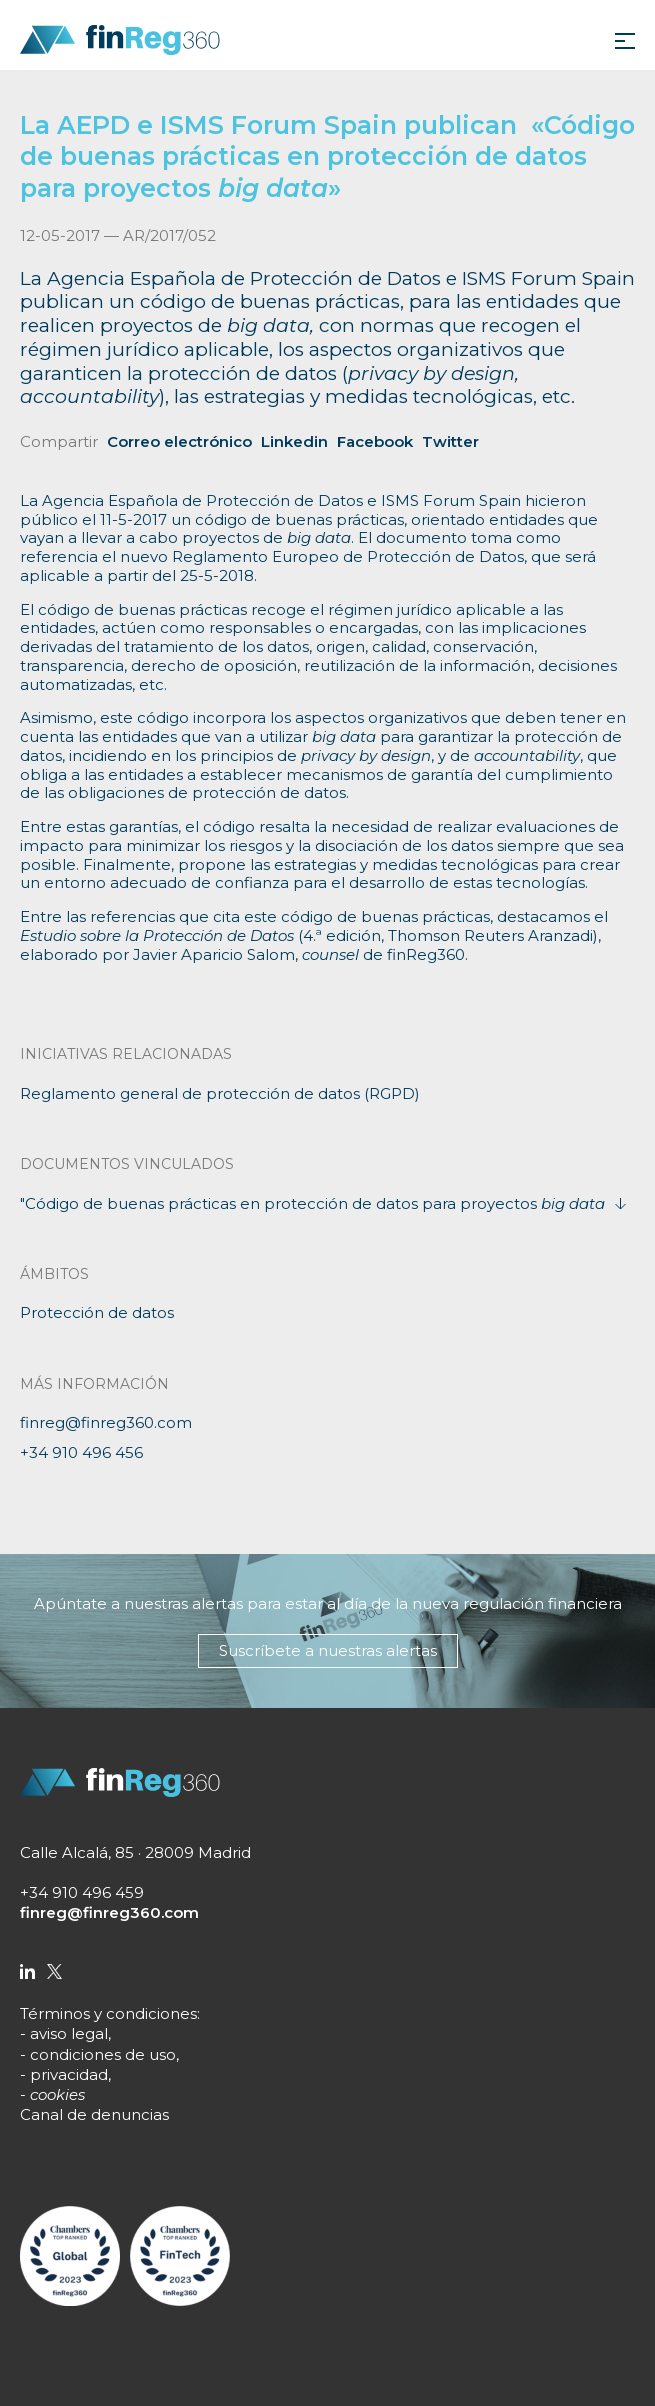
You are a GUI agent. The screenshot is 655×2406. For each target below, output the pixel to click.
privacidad (69, 2074)
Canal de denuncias (94, 2114)
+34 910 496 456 (81, 1452)
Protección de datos (97, 1312)
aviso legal (69, 2033)
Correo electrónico (179, 441)
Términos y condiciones (108, 2013)
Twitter (450, 441)
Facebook (375, 441)
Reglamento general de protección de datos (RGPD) (220, 1093)
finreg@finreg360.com (106, 1422)
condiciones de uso (103, 2054)
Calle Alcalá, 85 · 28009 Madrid (135, 1852)
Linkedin (294, 441)
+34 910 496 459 (82, 1892)
